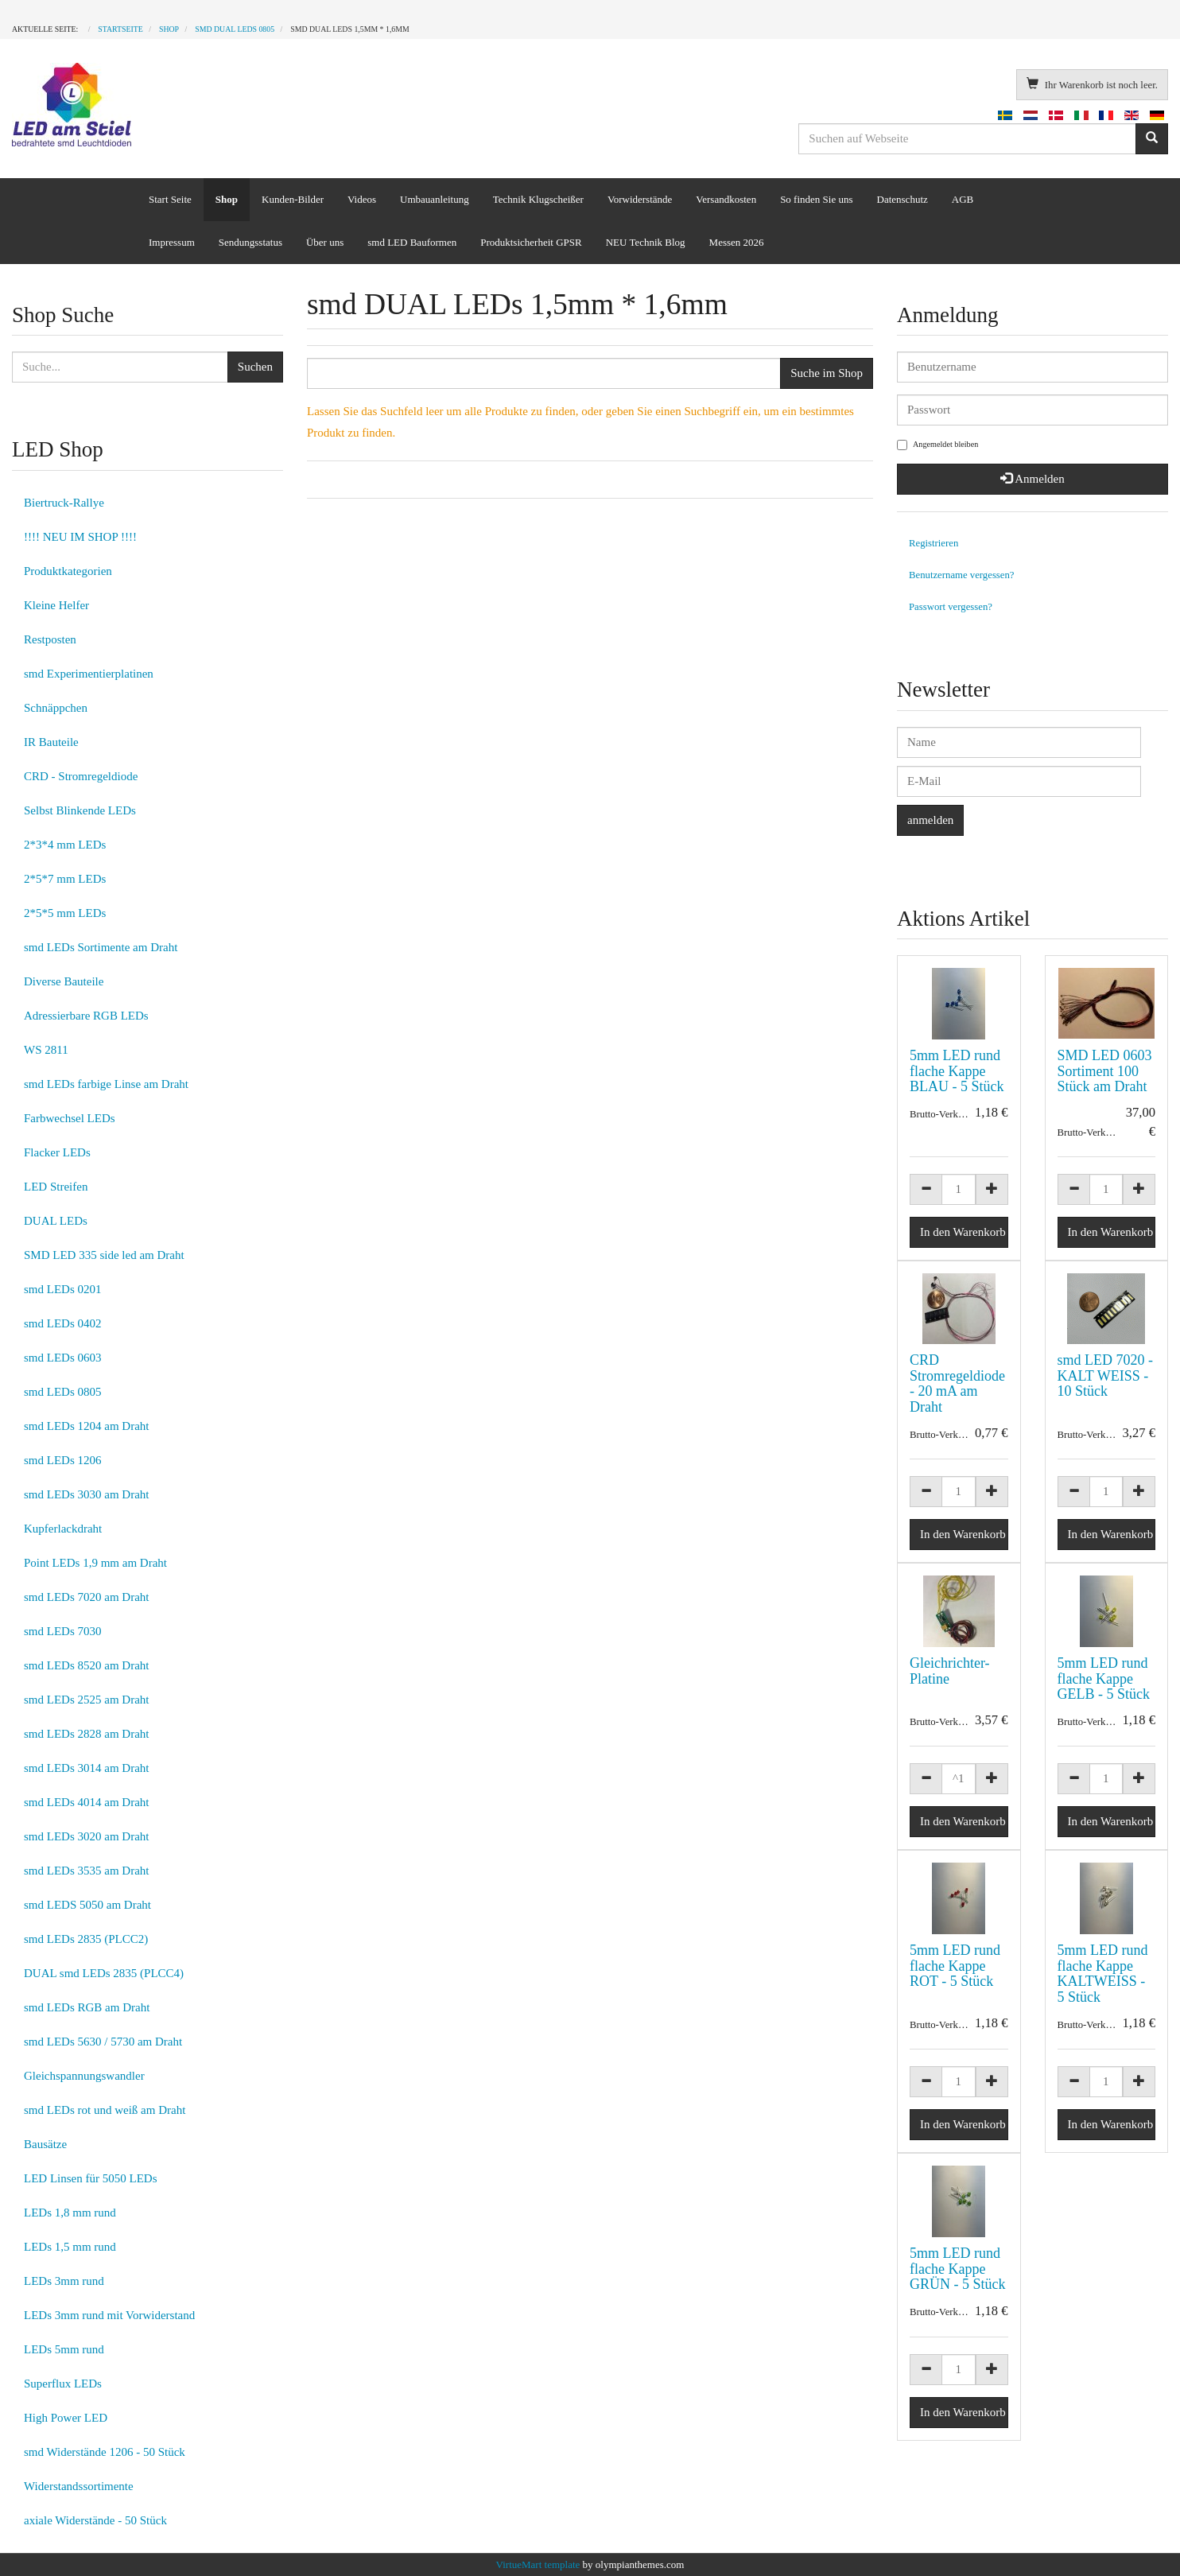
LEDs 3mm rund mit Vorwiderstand (109, 2315)
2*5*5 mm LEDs (65, 913)
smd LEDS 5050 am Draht (87, 1904)
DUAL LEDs (55, 1220)
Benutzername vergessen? (962, 575)
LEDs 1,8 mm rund (70, 2212)
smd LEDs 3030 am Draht (86, 1494)
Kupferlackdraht (63, 1528)
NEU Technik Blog (645, 242)
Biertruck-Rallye (64, 502)
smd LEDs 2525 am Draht (86, 1699)
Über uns (325, 242)
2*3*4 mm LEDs (65, 844)
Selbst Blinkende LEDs (80, 810)
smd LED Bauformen (411, 242)
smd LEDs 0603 (63, 1357)
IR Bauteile (51, 742)
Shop (226, 199)
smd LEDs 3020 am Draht (86, 1836)
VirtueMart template (538, 2564)
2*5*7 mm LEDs (65, 878)
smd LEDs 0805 (63, 1391)
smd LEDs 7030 (63, 1631)
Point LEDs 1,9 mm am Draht (95, 1562)
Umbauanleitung (434, 199)
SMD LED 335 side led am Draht (104, 1255)
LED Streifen (55, 1186)
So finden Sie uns (816, 199)
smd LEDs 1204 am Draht (86, 1426)
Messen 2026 (736, 242)
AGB (962, 199)
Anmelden (1032, 478)
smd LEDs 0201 (63, 1289)
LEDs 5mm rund (64, 2349)
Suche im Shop (826, 373)
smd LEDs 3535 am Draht (86, 1870)
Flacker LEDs (57, 1152)
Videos (361, 199)
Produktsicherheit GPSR (530, 242)
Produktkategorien (68, 571)
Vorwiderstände (639, 199)
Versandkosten (726, 199)
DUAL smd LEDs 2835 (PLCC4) (104, 1973)
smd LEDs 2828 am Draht (86, 1733)
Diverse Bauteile (63, 981)
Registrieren (933, 543)
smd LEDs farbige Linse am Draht (106, 1084)
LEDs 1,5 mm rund (70, 2246)
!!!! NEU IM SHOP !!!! (80, 536)
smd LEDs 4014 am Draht (86, 1802)
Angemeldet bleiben (937, 445)
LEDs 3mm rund (64, 2281)
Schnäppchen (55, 707)
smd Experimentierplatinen (88, 673)
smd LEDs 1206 (63, 1460)
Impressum (172, 242)
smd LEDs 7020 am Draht (86, 1597)
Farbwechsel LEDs (69, 1118)
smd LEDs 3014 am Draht (86, 1768)
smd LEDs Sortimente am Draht (100, 947)
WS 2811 (46, 1049)
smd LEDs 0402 (63, 1323)
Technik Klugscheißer (538, 199)
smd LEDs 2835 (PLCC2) (86, 1939)
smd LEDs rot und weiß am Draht (104, 2110)
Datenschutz (902, 199)
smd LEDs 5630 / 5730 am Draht (103, 2041)
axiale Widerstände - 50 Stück (95, 2520)
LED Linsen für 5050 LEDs (90, 2178)
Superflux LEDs (63, 2383)
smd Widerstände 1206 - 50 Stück (104, 2452)
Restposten (50, 639)
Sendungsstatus (250, 242)
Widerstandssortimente (79, 2486)
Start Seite (170, 199)
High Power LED (65, 2417)
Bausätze (45, 2144)
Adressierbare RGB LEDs (86, 1015)
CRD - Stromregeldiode (81, 776)
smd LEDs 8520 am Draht (86, 1665)
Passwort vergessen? (950, 606)
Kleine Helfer (56, 605)
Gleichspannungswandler (84, 2075)
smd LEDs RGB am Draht (86, 2007)
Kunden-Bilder (293, 199)
